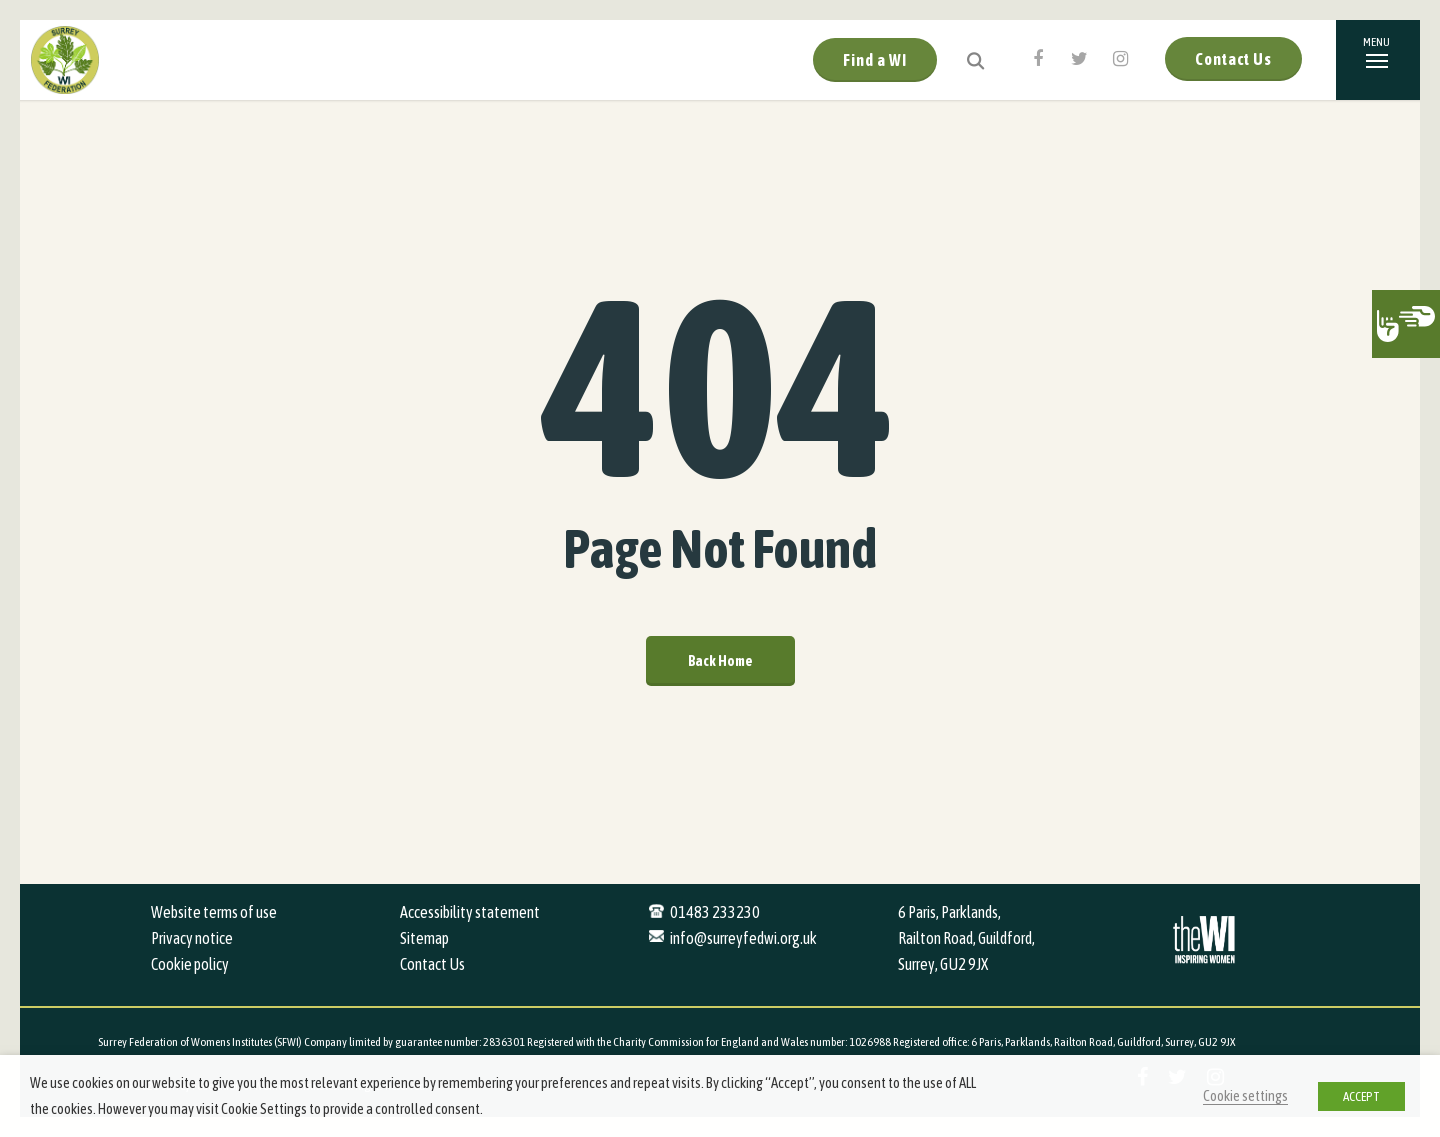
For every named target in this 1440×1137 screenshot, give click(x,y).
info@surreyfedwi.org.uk (743, 938)
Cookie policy (190, 964)
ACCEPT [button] (1361, 1096)
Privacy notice (192, 938)
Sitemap (424, 938)
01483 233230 (715, 912)
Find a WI (875, 60)
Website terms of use (214, 912)
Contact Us (1233, 59)
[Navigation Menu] (1378, 60)
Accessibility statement (470, 912)
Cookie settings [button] (1245, 1095)
